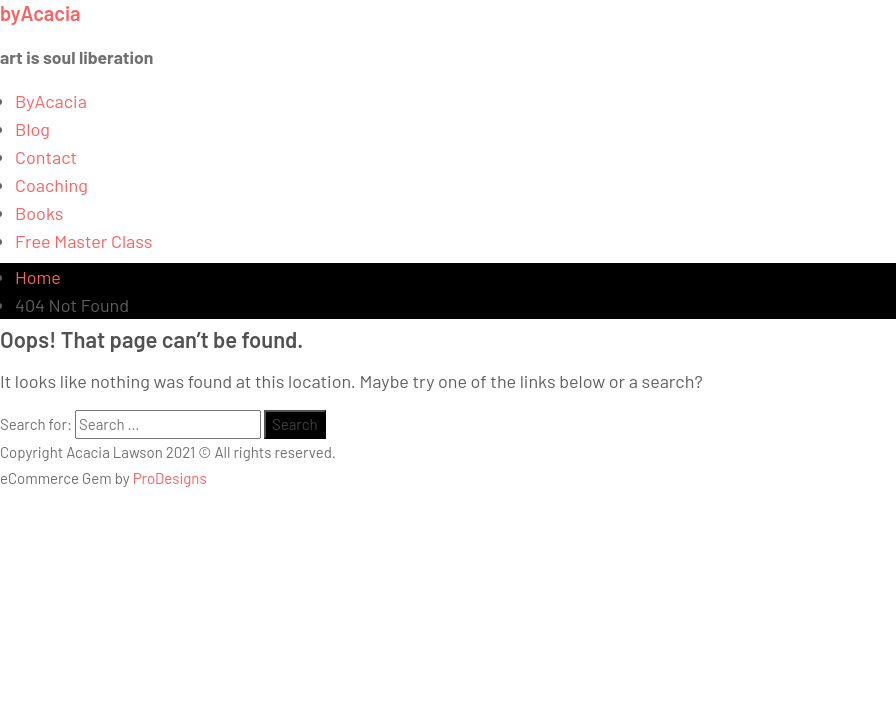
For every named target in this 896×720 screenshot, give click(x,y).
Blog (32, 129)
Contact (46, 157)
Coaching (51, 185)
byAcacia (40, 13)
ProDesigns (170, 478)
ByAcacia (51, 101)
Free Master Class (83, 241)
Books (39, 213)
